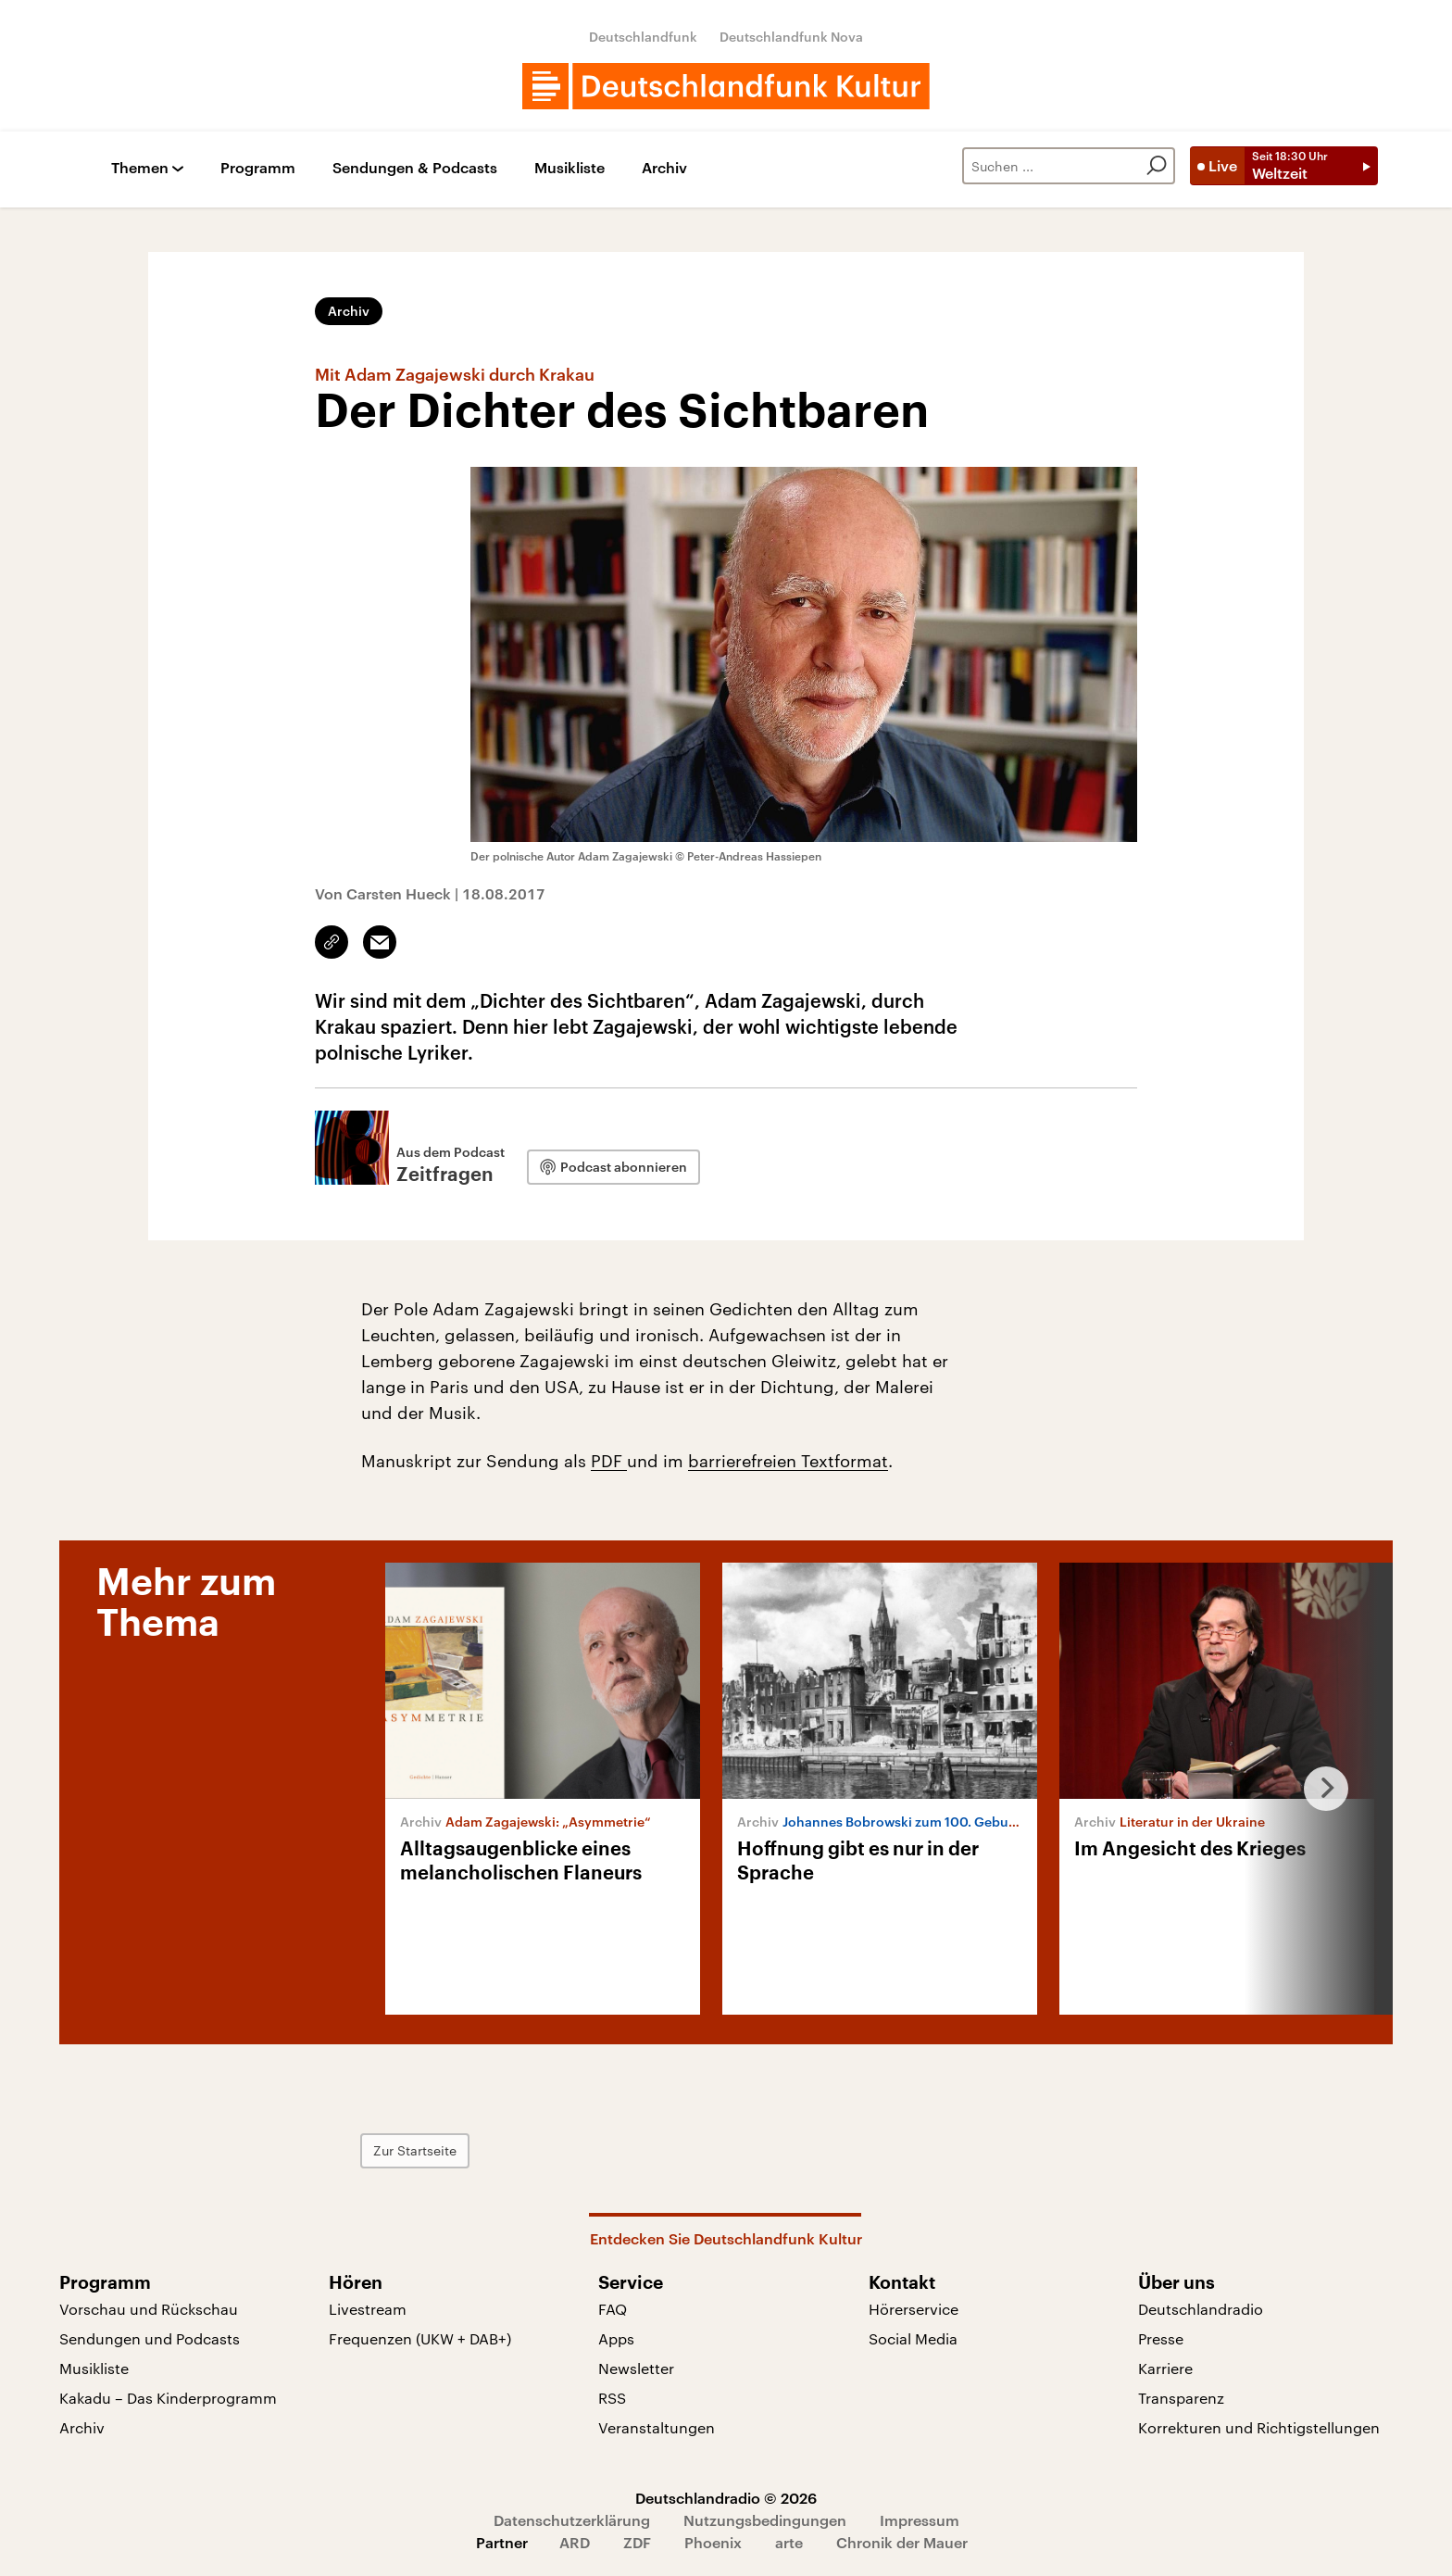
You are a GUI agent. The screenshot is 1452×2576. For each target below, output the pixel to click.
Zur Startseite (415, 2150)
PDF (609, 1461)
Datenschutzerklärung (572, 2520)
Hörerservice (913, 2309)
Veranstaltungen (656, 2427)
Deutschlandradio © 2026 (726, 2498)
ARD (574, 2542)
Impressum (919, 2520)
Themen (140, 168)
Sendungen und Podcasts (149, 2338)
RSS (612, 2397)
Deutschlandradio (1200, 2309)
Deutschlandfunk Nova (791, 36)
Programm (257, 168)
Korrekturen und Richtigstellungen (1259, 2427)
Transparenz (1181, 2397)
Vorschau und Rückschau (148, 2309)
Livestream (368, 2309)
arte (789, 2542)
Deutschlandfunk (643, 36)
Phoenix (713, 2542)
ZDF (637, 2542)
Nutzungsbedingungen (764, 2520)
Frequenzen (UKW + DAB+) (420, 2338)
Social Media (913, 2338)
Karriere (1165, 2368)
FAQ (612, 2309)
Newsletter (636, 2368)
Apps (616, 2338)
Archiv (664, 168)
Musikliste (569, 168)
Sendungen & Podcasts (414, 168)
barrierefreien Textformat (788, 1461)
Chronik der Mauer (902, 2542)
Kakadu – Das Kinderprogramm (168, 2397)
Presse (1160, 2338)
